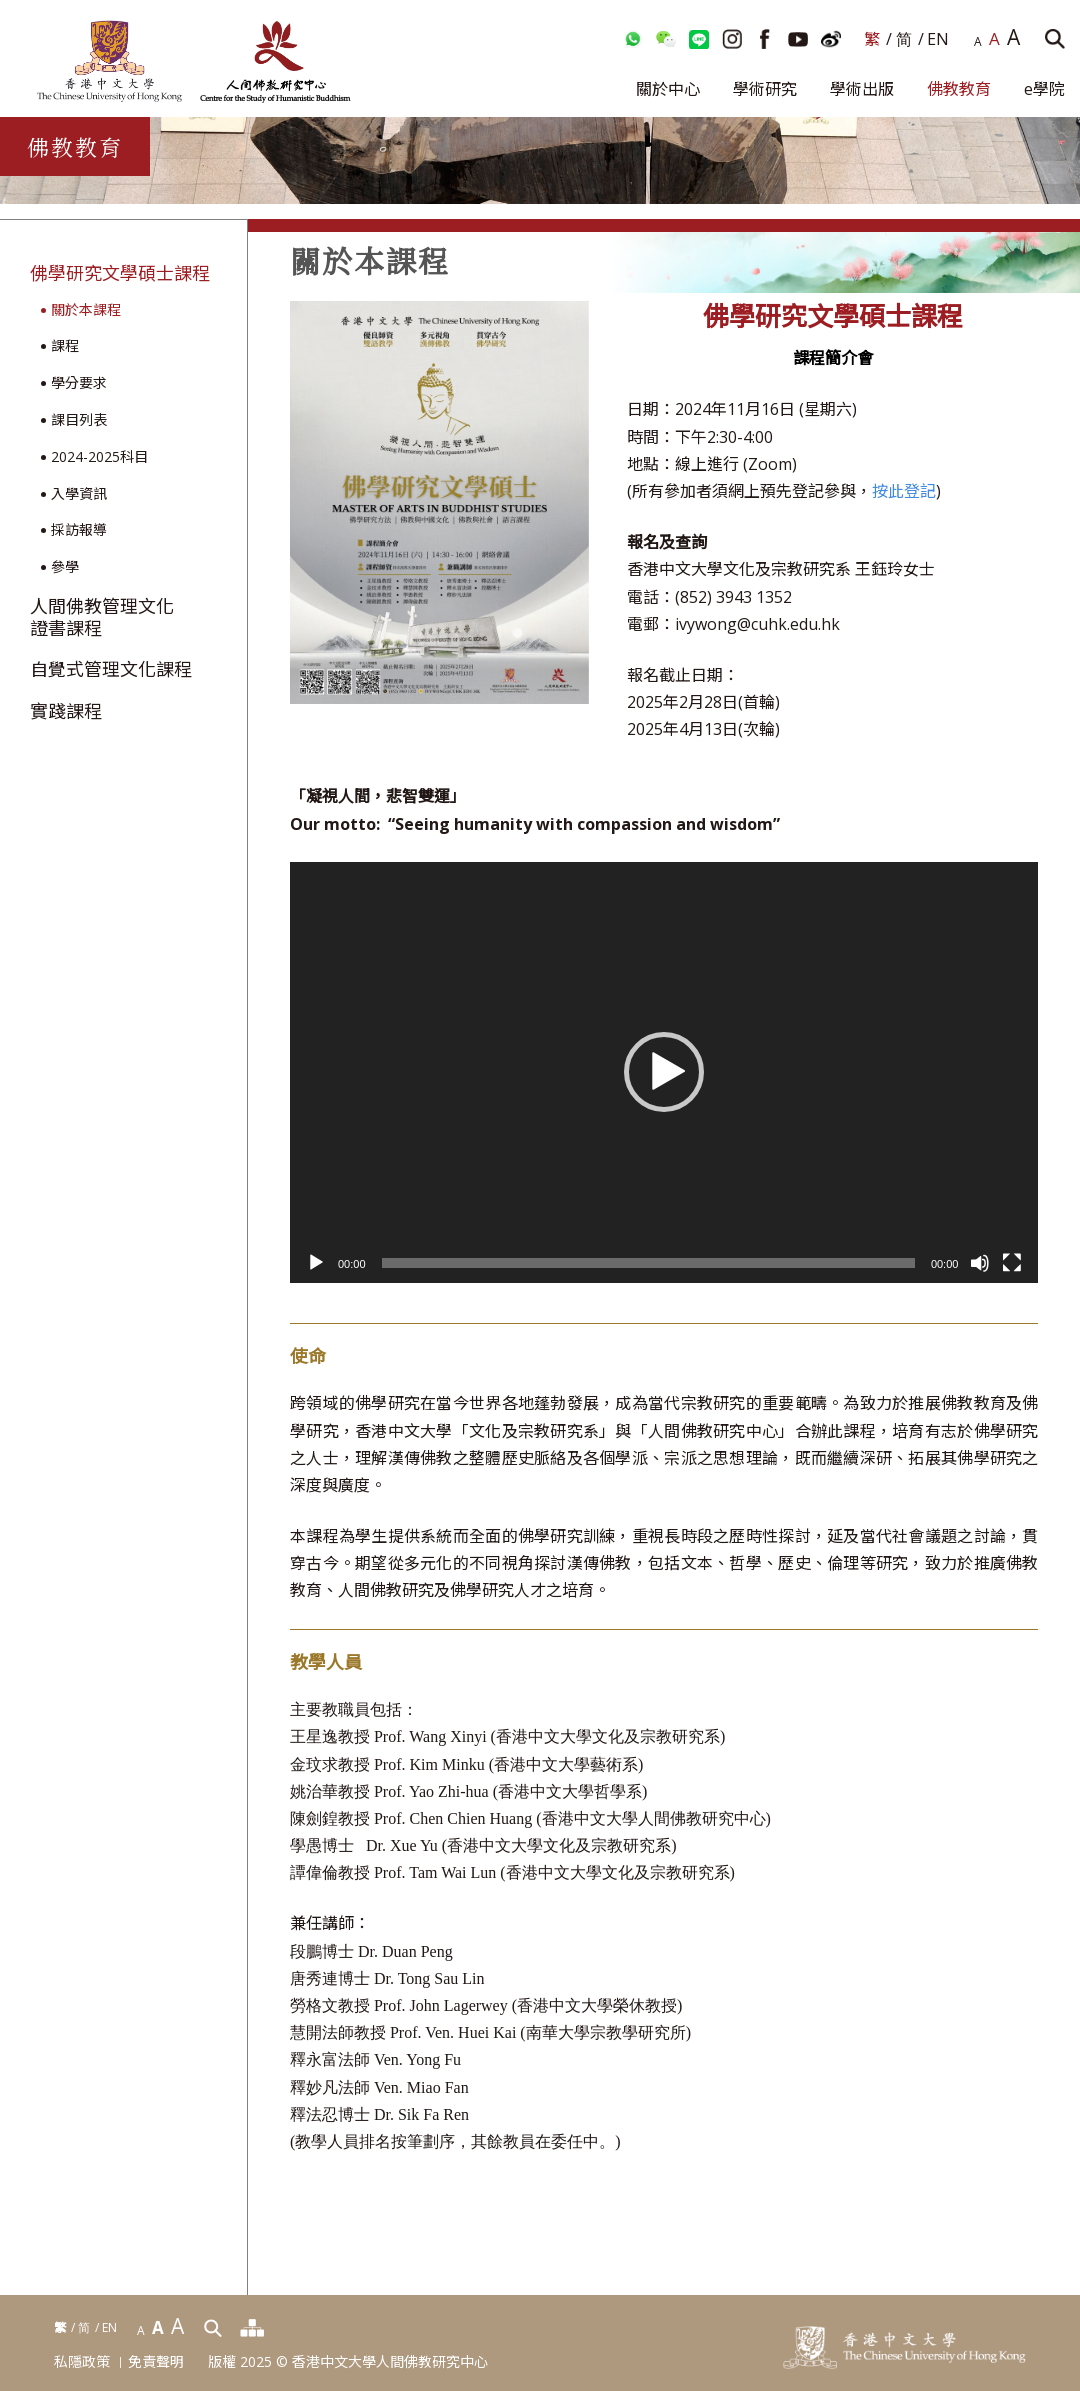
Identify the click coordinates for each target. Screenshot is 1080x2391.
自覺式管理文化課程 (111, 670)
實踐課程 (66, 712)
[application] (664, 1072)
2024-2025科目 (99, 457)
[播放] (316, 1263)
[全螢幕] (1012, 1263)
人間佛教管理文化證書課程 (102, 617)
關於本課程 (86, 310)
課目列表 (79, 420)
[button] (664, 1072)
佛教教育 (959, 89)
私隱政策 (82, 2362)
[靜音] (980, 1263)
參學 (65, 567)
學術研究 (765, 89)
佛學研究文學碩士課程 (120, 274)
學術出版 (862, 89)
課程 (65, 346)
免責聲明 (156, 2362)
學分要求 (79, 383)
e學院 (1044, 89)
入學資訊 (79, 494)
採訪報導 (79, 530)
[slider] (648, 1263)
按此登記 (904, 491)
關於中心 (668, 89)
